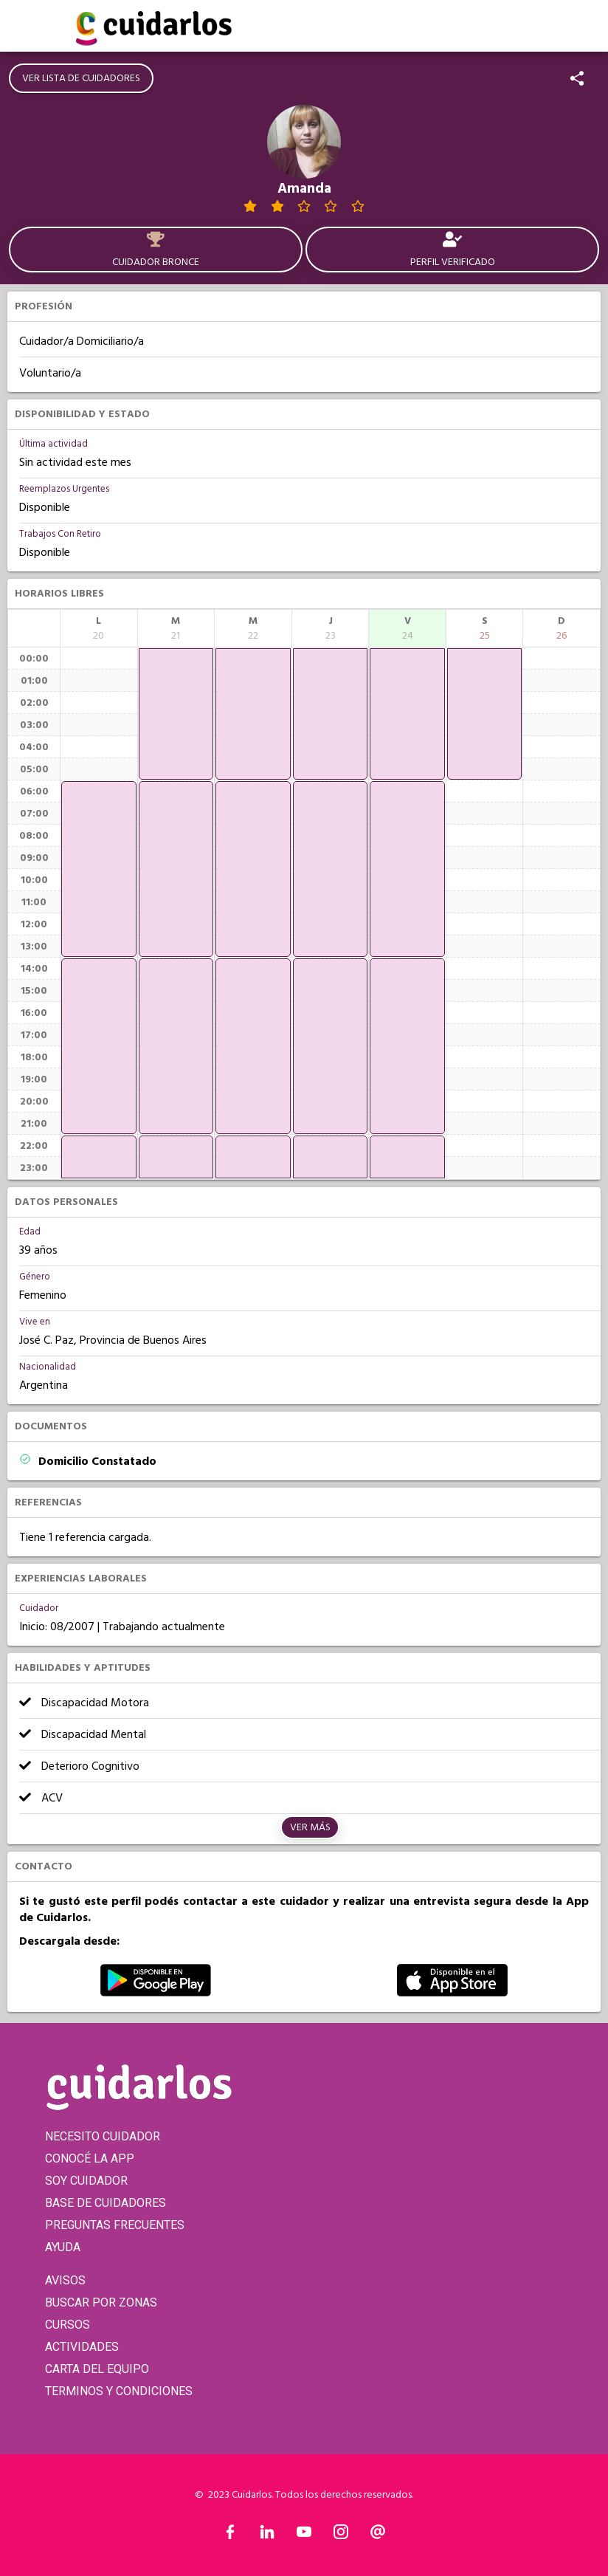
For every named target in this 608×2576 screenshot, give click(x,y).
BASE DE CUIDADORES (105, 2203)
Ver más (310, 1827)
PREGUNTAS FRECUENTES (114, 2225)
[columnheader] (99, 628)
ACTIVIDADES (82, 2347)
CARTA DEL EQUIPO (97, 2369)
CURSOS (67, 2325)
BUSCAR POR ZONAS (101, 2302)
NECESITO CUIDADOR (102, 2136)
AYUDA (62, 2247)
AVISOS (65, 2280)
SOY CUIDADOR (86, 2181)
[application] (99, 869)
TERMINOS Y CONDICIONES (119, 2391)
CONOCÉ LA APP (89, 2158)
